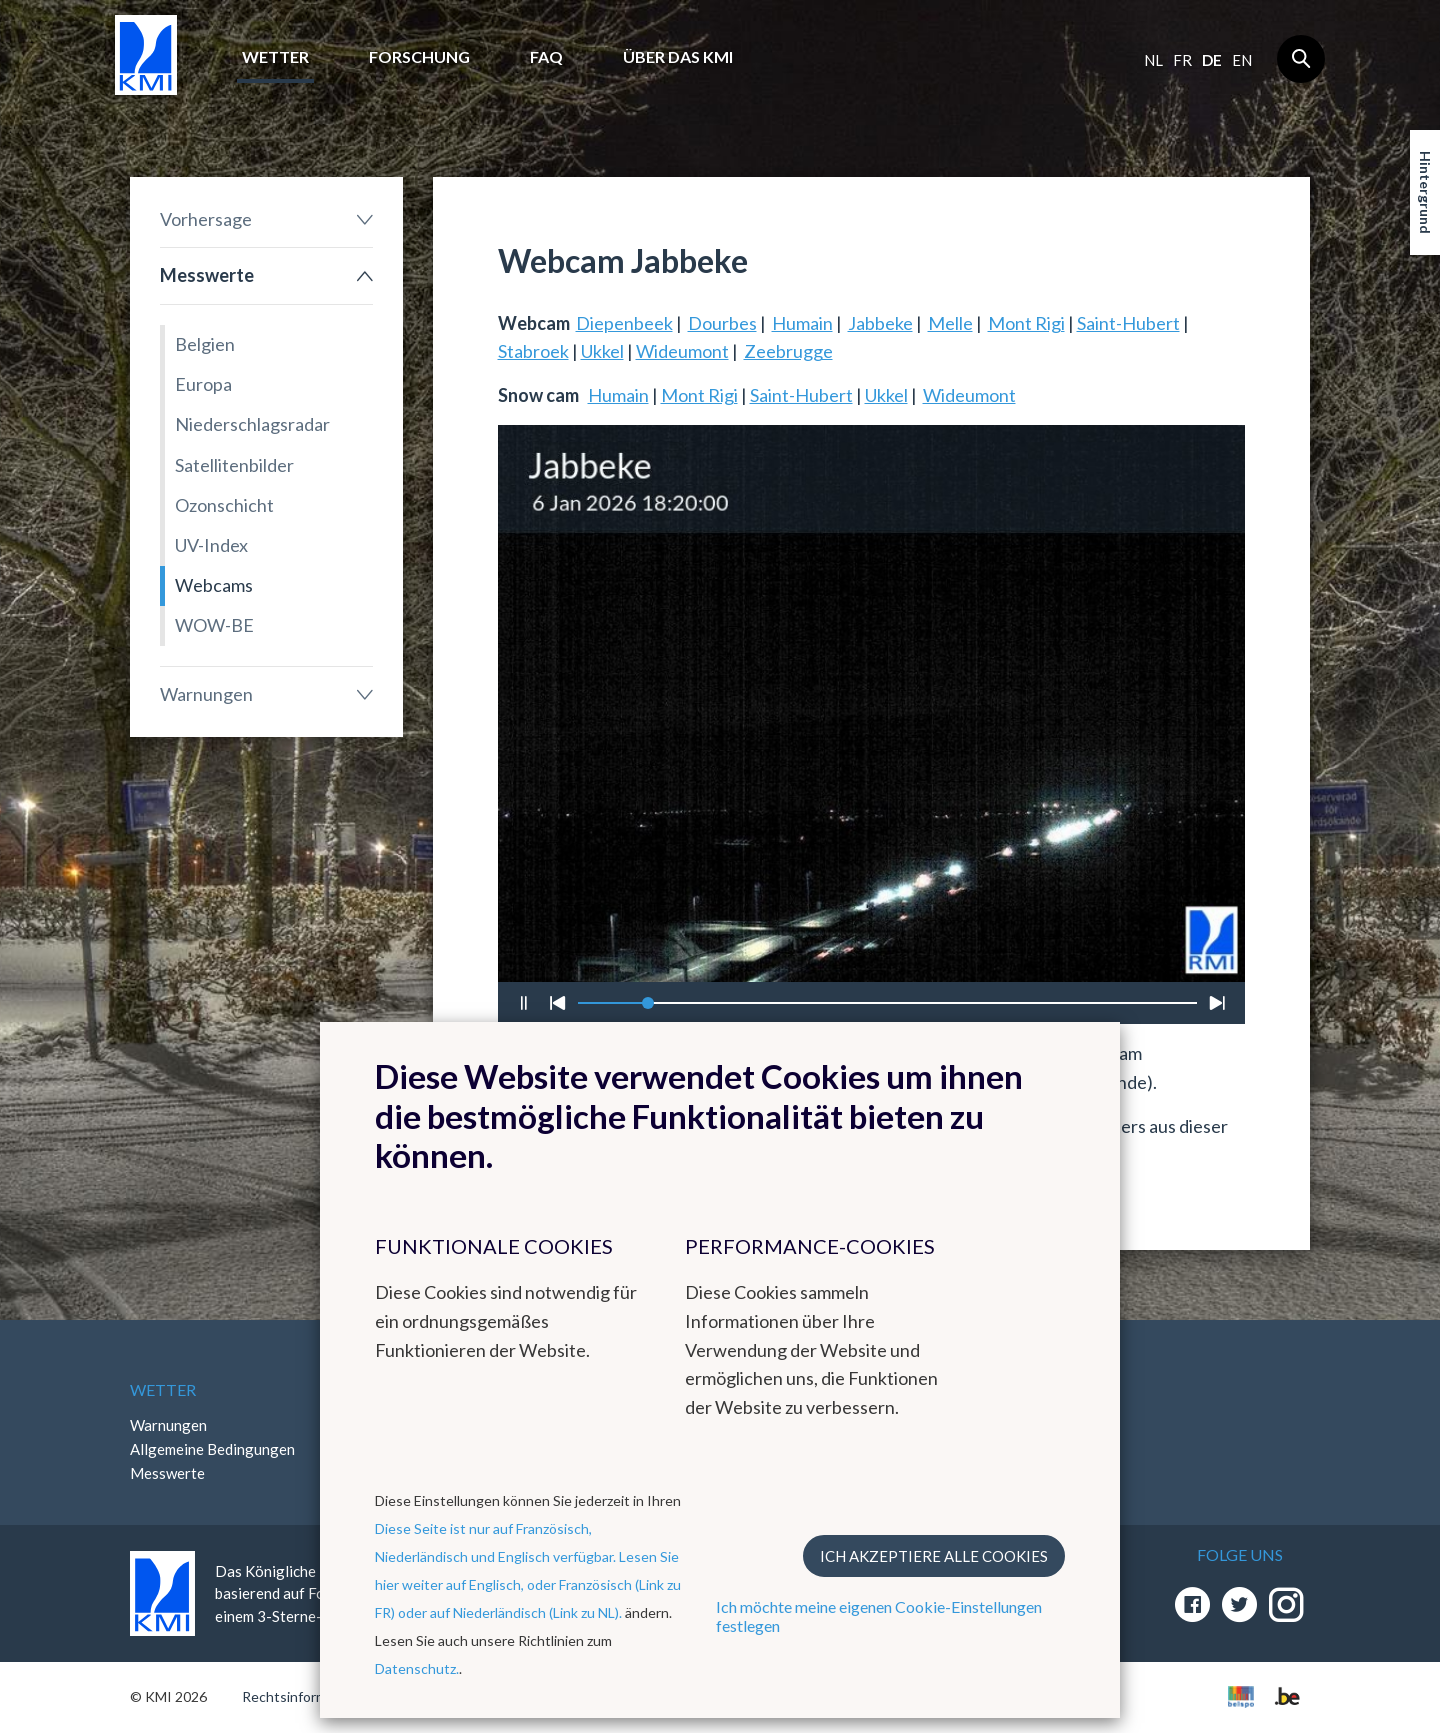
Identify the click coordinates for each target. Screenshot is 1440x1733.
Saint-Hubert (1128, 323)
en (1242, 60)
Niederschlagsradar (252, 424)
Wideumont (682, 351)
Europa (203, 384)
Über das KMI (678, 56)
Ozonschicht (224, 505)
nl (1153, 60)
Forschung (419, 56)
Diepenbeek (624, 323)
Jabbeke (880, 323)
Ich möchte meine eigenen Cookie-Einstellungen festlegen (879, 1616)
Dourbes (722, 323)
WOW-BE (214, 625)
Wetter (275, 56)
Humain (802, 323)
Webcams (214, 585)
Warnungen (206, 694)
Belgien (205, 344)
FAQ (546, 56)
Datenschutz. (417, 1668)
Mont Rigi (1026, 323)
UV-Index (211, 545)
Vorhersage (206, 219)
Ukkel (602, 351)
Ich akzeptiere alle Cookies (934, 1556)
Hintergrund (1425, 192)
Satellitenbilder (234, 465)
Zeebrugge (788, 351)
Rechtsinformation (300, 1696)
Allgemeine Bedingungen (212, 1449)
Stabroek (533, 351)
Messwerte (207, 275)
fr (1182, 60)
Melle (950, 323)
